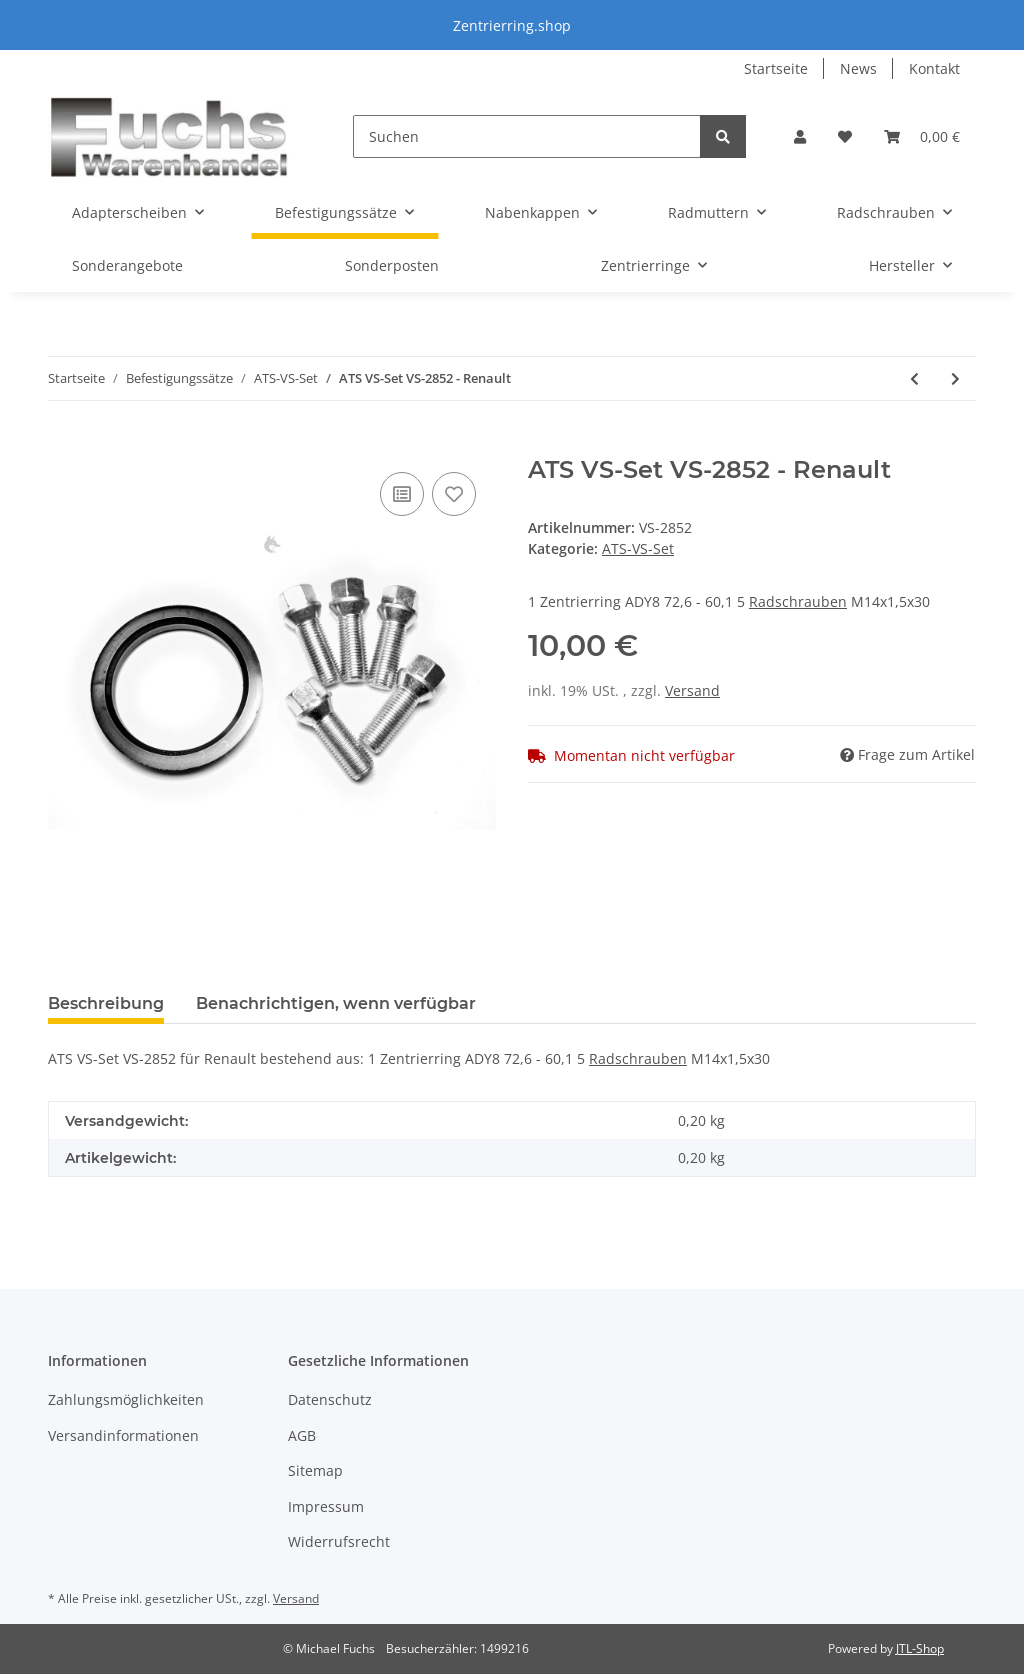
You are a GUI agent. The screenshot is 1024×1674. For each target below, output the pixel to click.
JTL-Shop (920, 1648)
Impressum (326, 1506)
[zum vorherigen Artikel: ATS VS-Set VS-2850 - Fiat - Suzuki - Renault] (914, 378)
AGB (302, 1435)
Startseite (776, 68)
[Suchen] (527, 136)
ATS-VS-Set (638, 548)
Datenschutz (330, 1399)
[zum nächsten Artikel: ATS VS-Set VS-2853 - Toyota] (955, 378)
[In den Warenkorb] (64, 445)
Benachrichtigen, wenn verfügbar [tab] (336, 1003)
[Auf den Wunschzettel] (454, 494)
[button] (800, 136)
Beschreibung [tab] (106, 1003)
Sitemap (315, 1470)
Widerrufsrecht (339, 1541)
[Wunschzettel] (845, 136)
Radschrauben (798, 601)
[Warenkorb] (922, 136)
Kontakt (934, 68)
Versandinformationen (123, 1435)
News (858, 68)
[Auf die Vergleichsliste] (402, 494)
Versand (692, 690)
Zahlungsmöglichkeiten (126, 1399)
